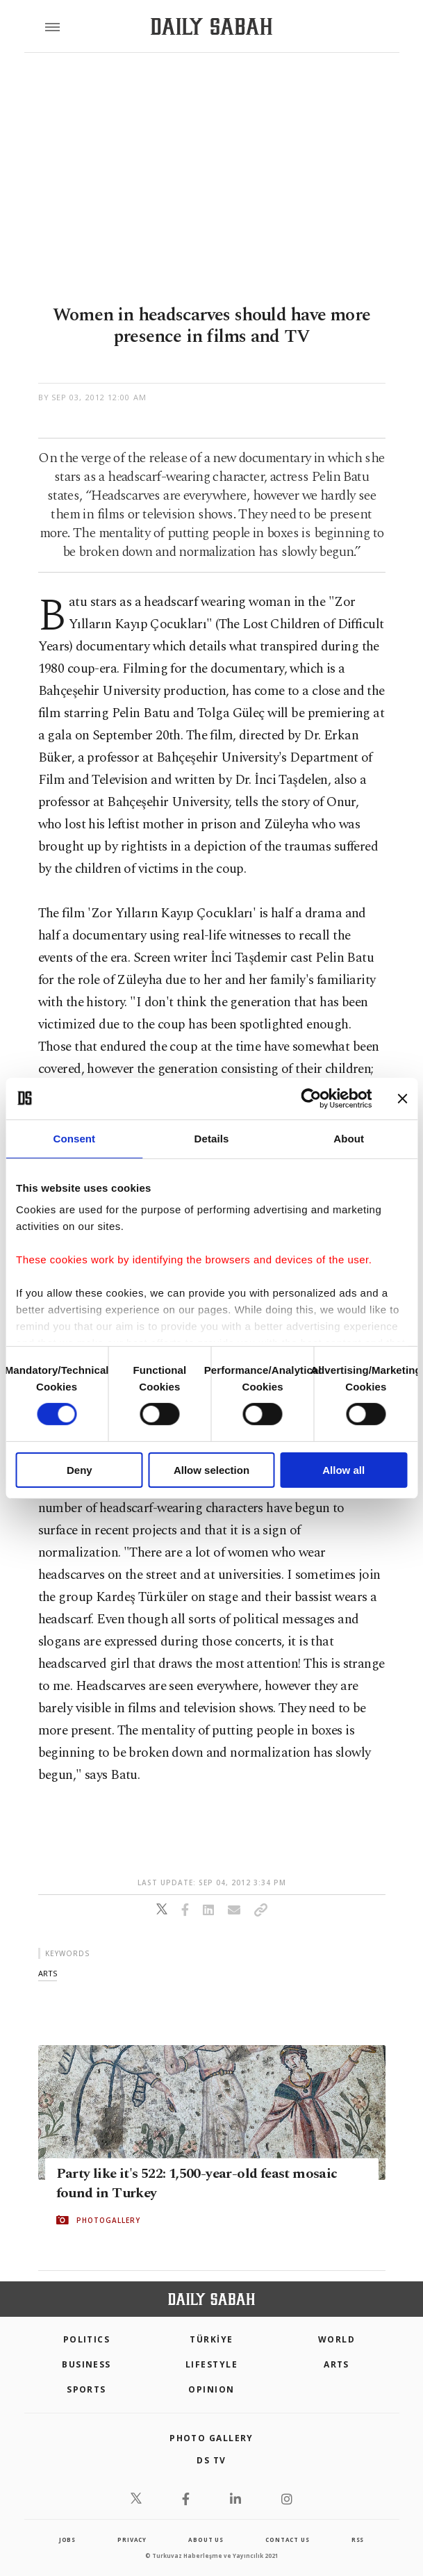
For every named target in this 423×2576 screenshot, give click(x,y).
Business (86, 2364)
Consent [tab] (74, 1138)
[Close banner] (402, 1098)
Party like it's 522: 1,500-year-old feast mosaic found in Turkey (197, 2183)
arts (47, 1973)
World (336, 2339)
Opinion (211, 2389)
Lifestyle (211, 2364)
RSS (357, 2539)
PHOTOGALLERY (108, 2220)
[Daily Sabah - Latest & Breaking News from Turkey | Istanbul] (211, 26)
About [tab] (348, 1138)
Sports (86, 2389)
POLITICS (86, 2339)
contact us (287, 2539)
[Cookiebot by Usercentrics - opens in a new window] (311, 1098)
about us (205, 2539)
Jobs (67, 2539)
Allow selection (211, 1470)
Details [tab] (211, 1138)
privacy (132, 2539)
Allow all (343, 1470)
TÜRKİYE (211, 2339)
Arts (336, 2364)
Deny (79, 1470)
